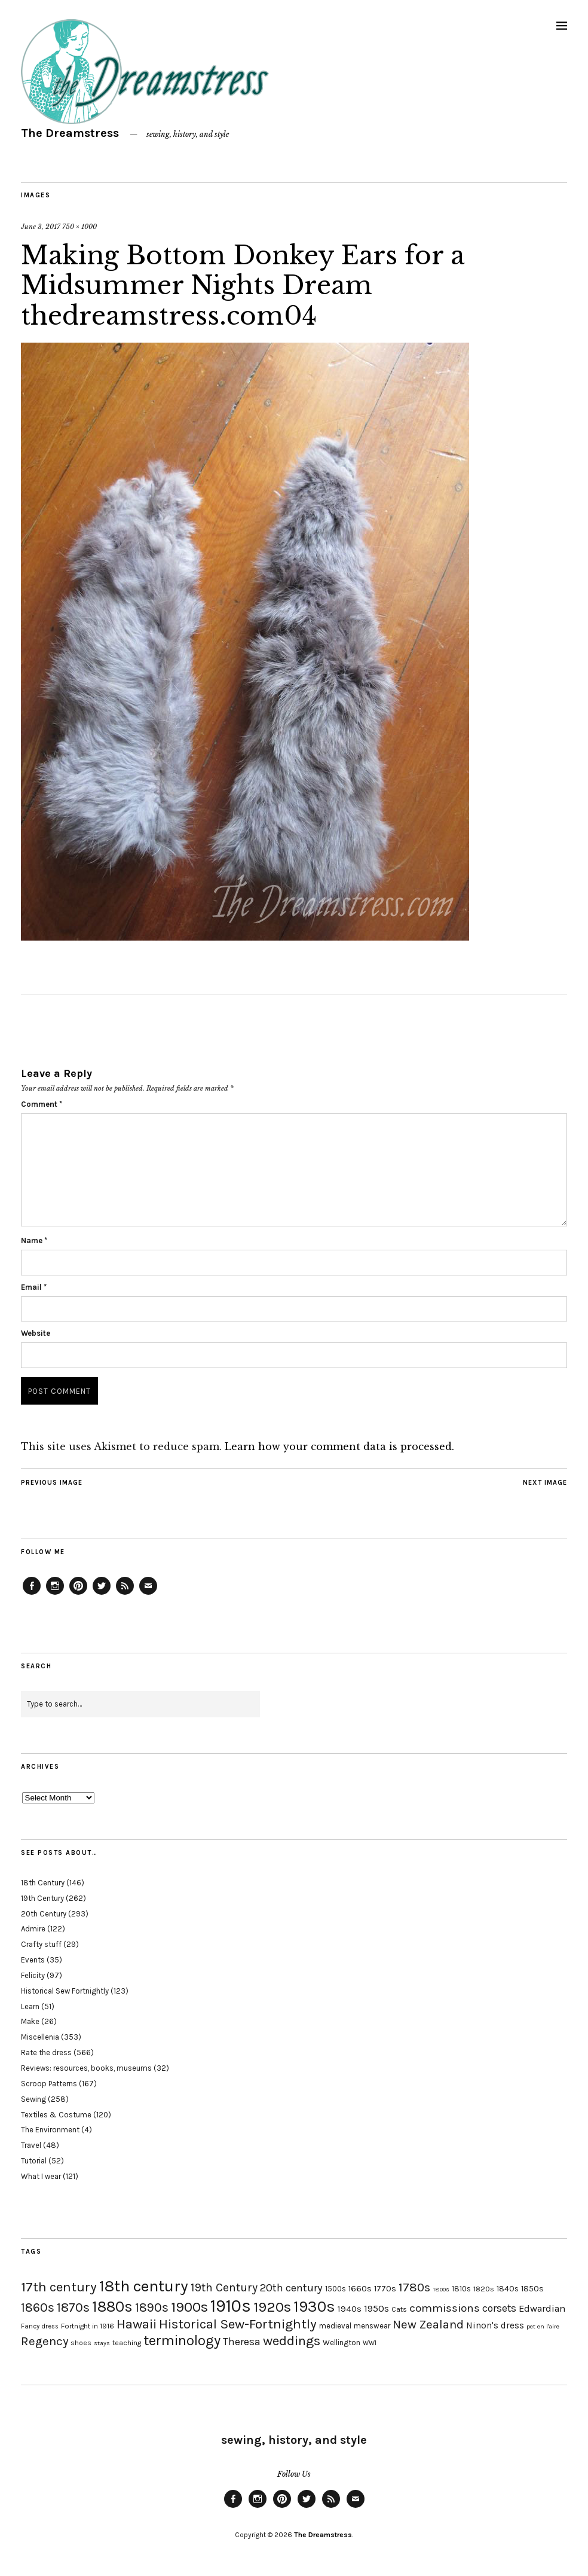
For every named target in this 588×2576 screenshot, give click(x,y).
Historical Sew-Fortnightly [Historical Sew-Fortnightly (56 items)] (238, 2324)
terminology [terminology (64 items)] (181, 2340)
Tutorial (34, 2160)
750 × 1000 (79, 226)
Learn (30, 2006)
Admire (33, 1928)
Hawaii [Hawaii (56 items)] (137, 2324)
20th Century (43, 1913)
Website (35, 1333)
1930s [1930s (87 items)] (314, 2306)
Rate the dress (46, 2052)
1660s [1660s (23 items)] (360, 2289)
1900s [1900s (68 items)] (189, 2307)
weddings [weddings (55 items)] (291, 2341)
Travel (31, 2145)
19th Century (42, 1898)
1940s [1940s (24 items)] (350, 2308)
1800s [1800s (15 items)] (441, 2289)
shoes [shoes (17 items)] (81, 2343)
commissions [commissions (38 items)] (444, 2308)
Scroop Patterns (49, 2083)
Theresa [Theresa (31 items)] (242, 2342)
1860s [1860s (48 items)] (37, 2307)
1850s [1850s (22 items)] (532, 2289)
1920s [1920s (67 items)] (272, 2307)
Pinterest (78, 1594)
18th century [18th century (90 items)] (143, 2286)
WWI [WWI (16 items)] (369, 2343)
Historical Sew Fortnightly (65, 1990)
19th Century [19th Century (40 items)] (224, 2287)
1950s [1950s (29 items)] (376, 2308)
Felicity (33, 1975)
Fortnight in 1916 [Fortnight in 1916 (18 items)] (87, 2326)
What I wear (41, 2176)
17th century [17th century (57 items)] (59, 2287)
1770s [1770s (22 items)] (385, 2289)
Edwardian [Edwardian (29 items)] (542, 2308)
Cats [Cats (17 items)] (399, 2309)
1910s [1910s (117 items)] (230, 2306)
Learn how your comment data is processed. (339, 1446)
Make (30, 2021)
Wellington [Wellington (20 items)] (341, 2342)
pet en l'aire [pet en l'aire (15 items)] (542, 2326)
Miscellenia (40, 2036)
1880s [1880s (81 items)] (112, 2306)
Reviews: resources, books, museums (86, 2068)
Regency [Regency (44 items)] (44, 2341)
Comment (41, 1104)
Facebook (32, 1594)
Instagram (55, 1594)
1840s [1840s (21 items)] (508, 2288)
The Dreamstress (70, 133)
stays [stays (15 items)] (102, 2343)
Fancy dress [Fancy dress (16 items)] (40, 2326)
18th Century (43, 1882)
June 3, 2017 (40, 226)
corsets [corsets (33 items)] (499, 2308)
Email (34, 1287)
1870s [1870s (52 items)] (73, 2307)
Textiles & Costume (56, 2114)
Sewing (33, 2099)
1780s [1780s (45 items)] (414, 2287)
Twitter (102, 1594)
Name (34, 1240)
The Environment (50, 2129)
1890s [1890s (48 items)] (152, 2307)
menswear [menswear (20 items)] (372, 2325)
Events (33, 1959)
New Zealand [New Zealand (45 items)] (428, 2324)
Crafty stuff (41, 1944)
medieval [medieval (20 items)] (335, 2325)
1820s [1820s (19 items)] (483, 2288)
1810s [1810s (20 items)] (461, 2288)
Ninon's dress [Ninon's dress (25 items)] (495, 2325)
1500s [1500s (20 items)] (335, 2288)
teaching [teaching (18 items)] (126, 2343)
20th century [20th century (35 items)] (291, 2287)
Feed (125, 1594)
